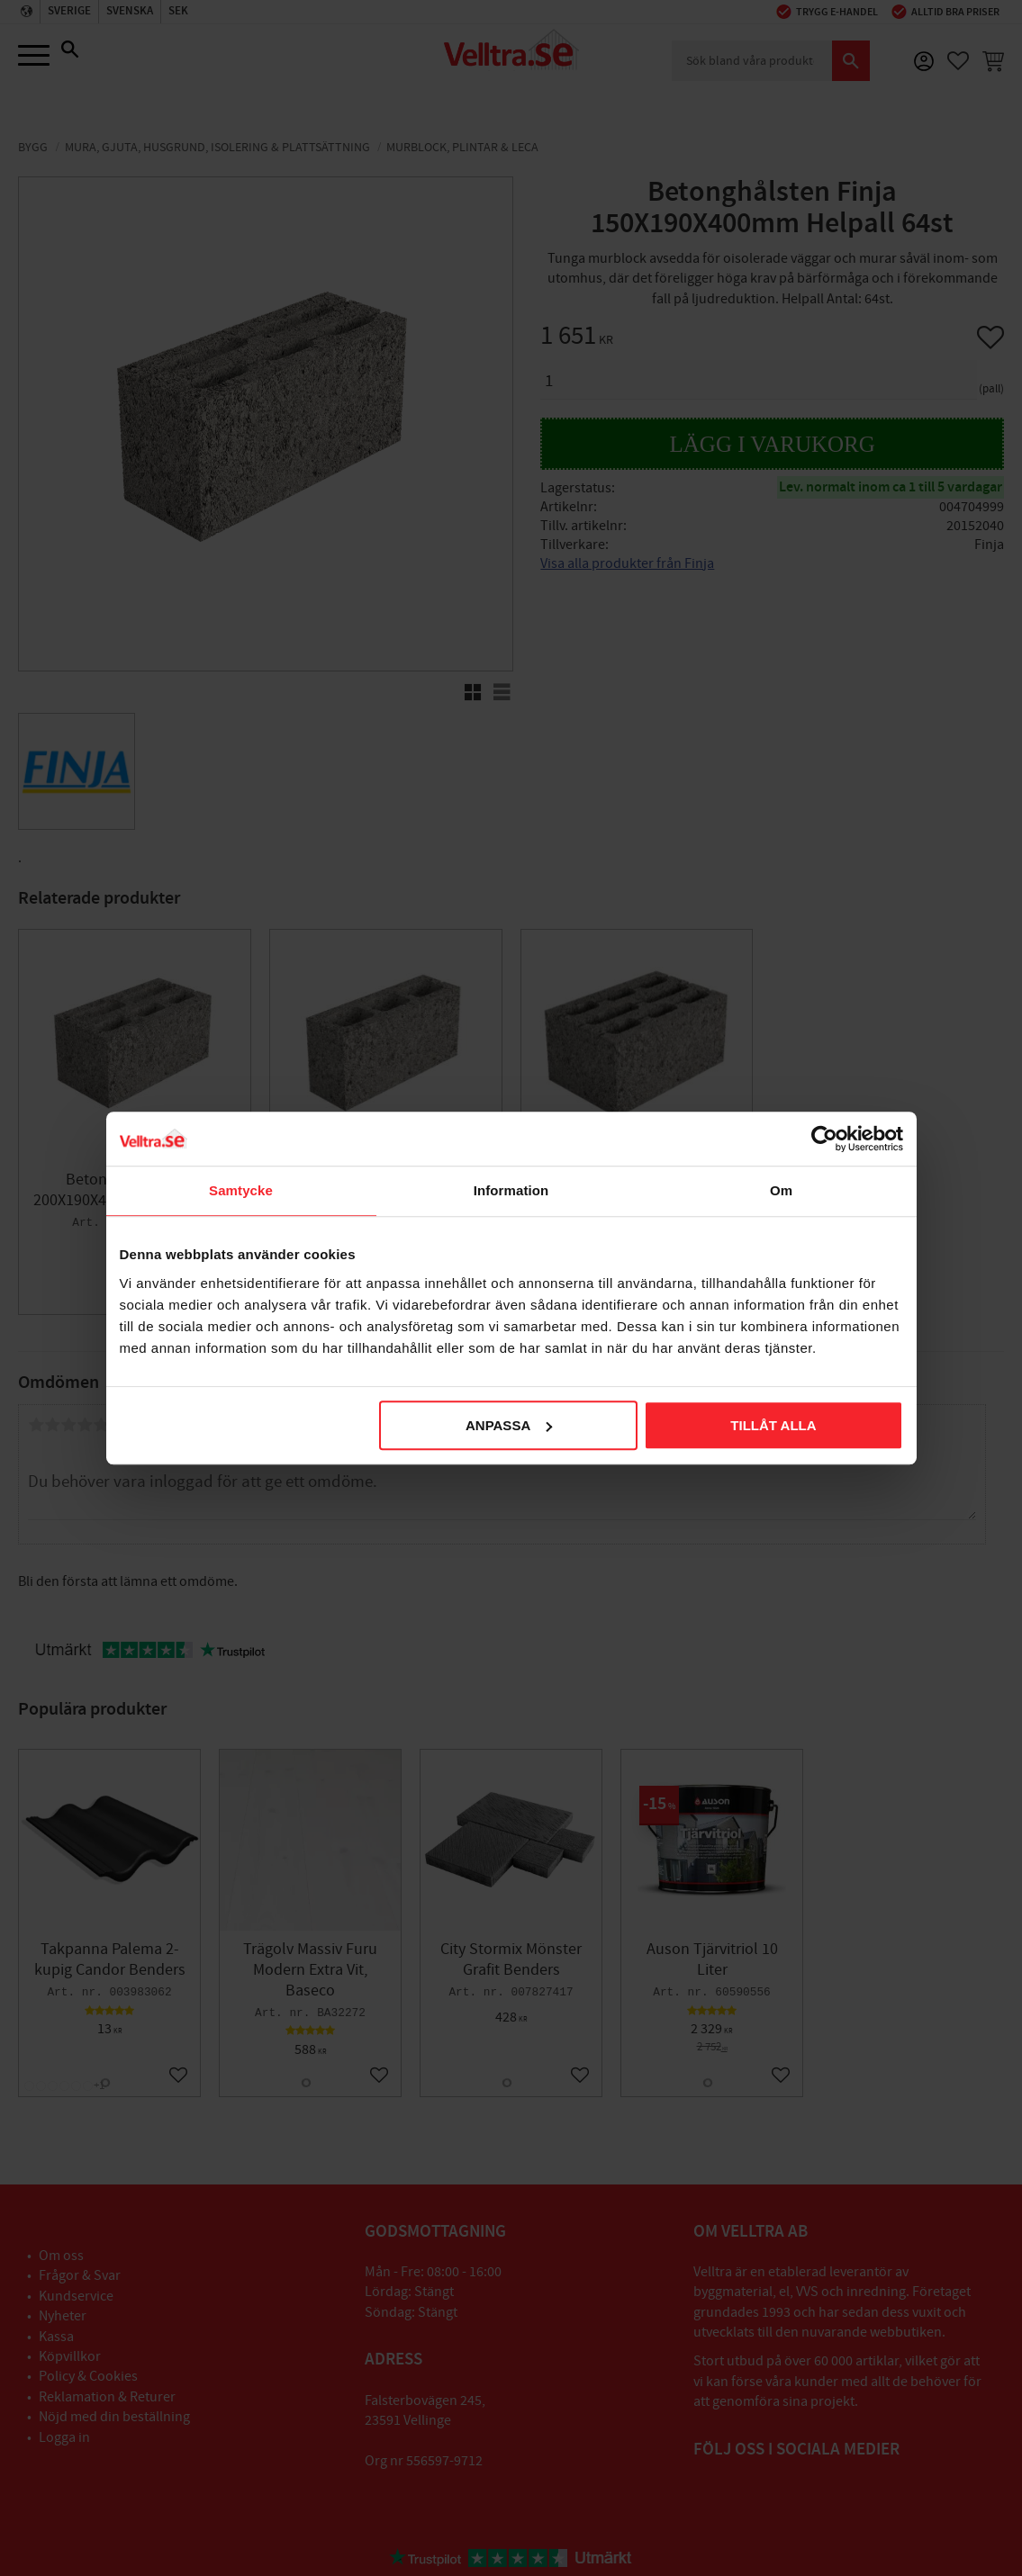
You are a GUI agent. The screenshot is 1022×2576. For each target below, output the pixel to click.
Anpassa (509, 1425)
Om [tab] (781, 1190)
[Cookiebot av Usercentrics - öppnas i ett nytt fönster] (824, 1138)
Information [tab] (511, 1190)
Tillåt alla (773, 1425)
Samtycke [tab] (241, 1190)
